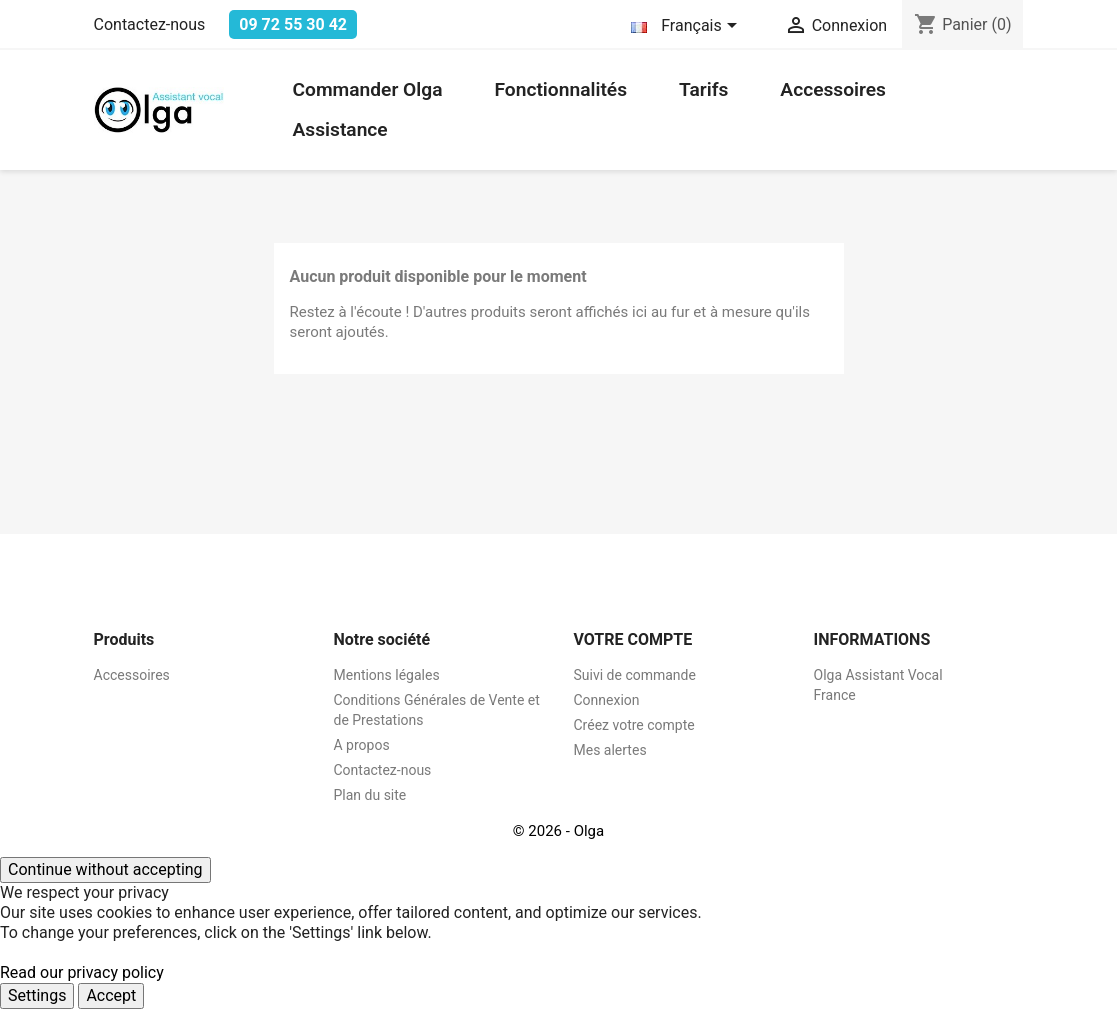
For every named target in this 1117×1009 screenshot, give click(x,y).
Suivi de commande (635, 675)
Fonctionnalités (560, 89)
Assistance (340, 129)
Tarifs (703, 89)
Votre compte (633, 639)
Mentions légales (387, 675)
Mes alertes (610, 750)
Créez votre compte (634, 725)
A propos (362, 745)
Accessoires (833, 89)
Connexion (607, 700)
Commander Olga (368, 89)
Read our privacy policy (82, 972)
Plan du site (370, 795)
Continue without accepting (105, 869)
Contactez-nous (150, 24)
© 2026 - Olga (558, 831)
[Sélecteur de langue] (687, 27)
